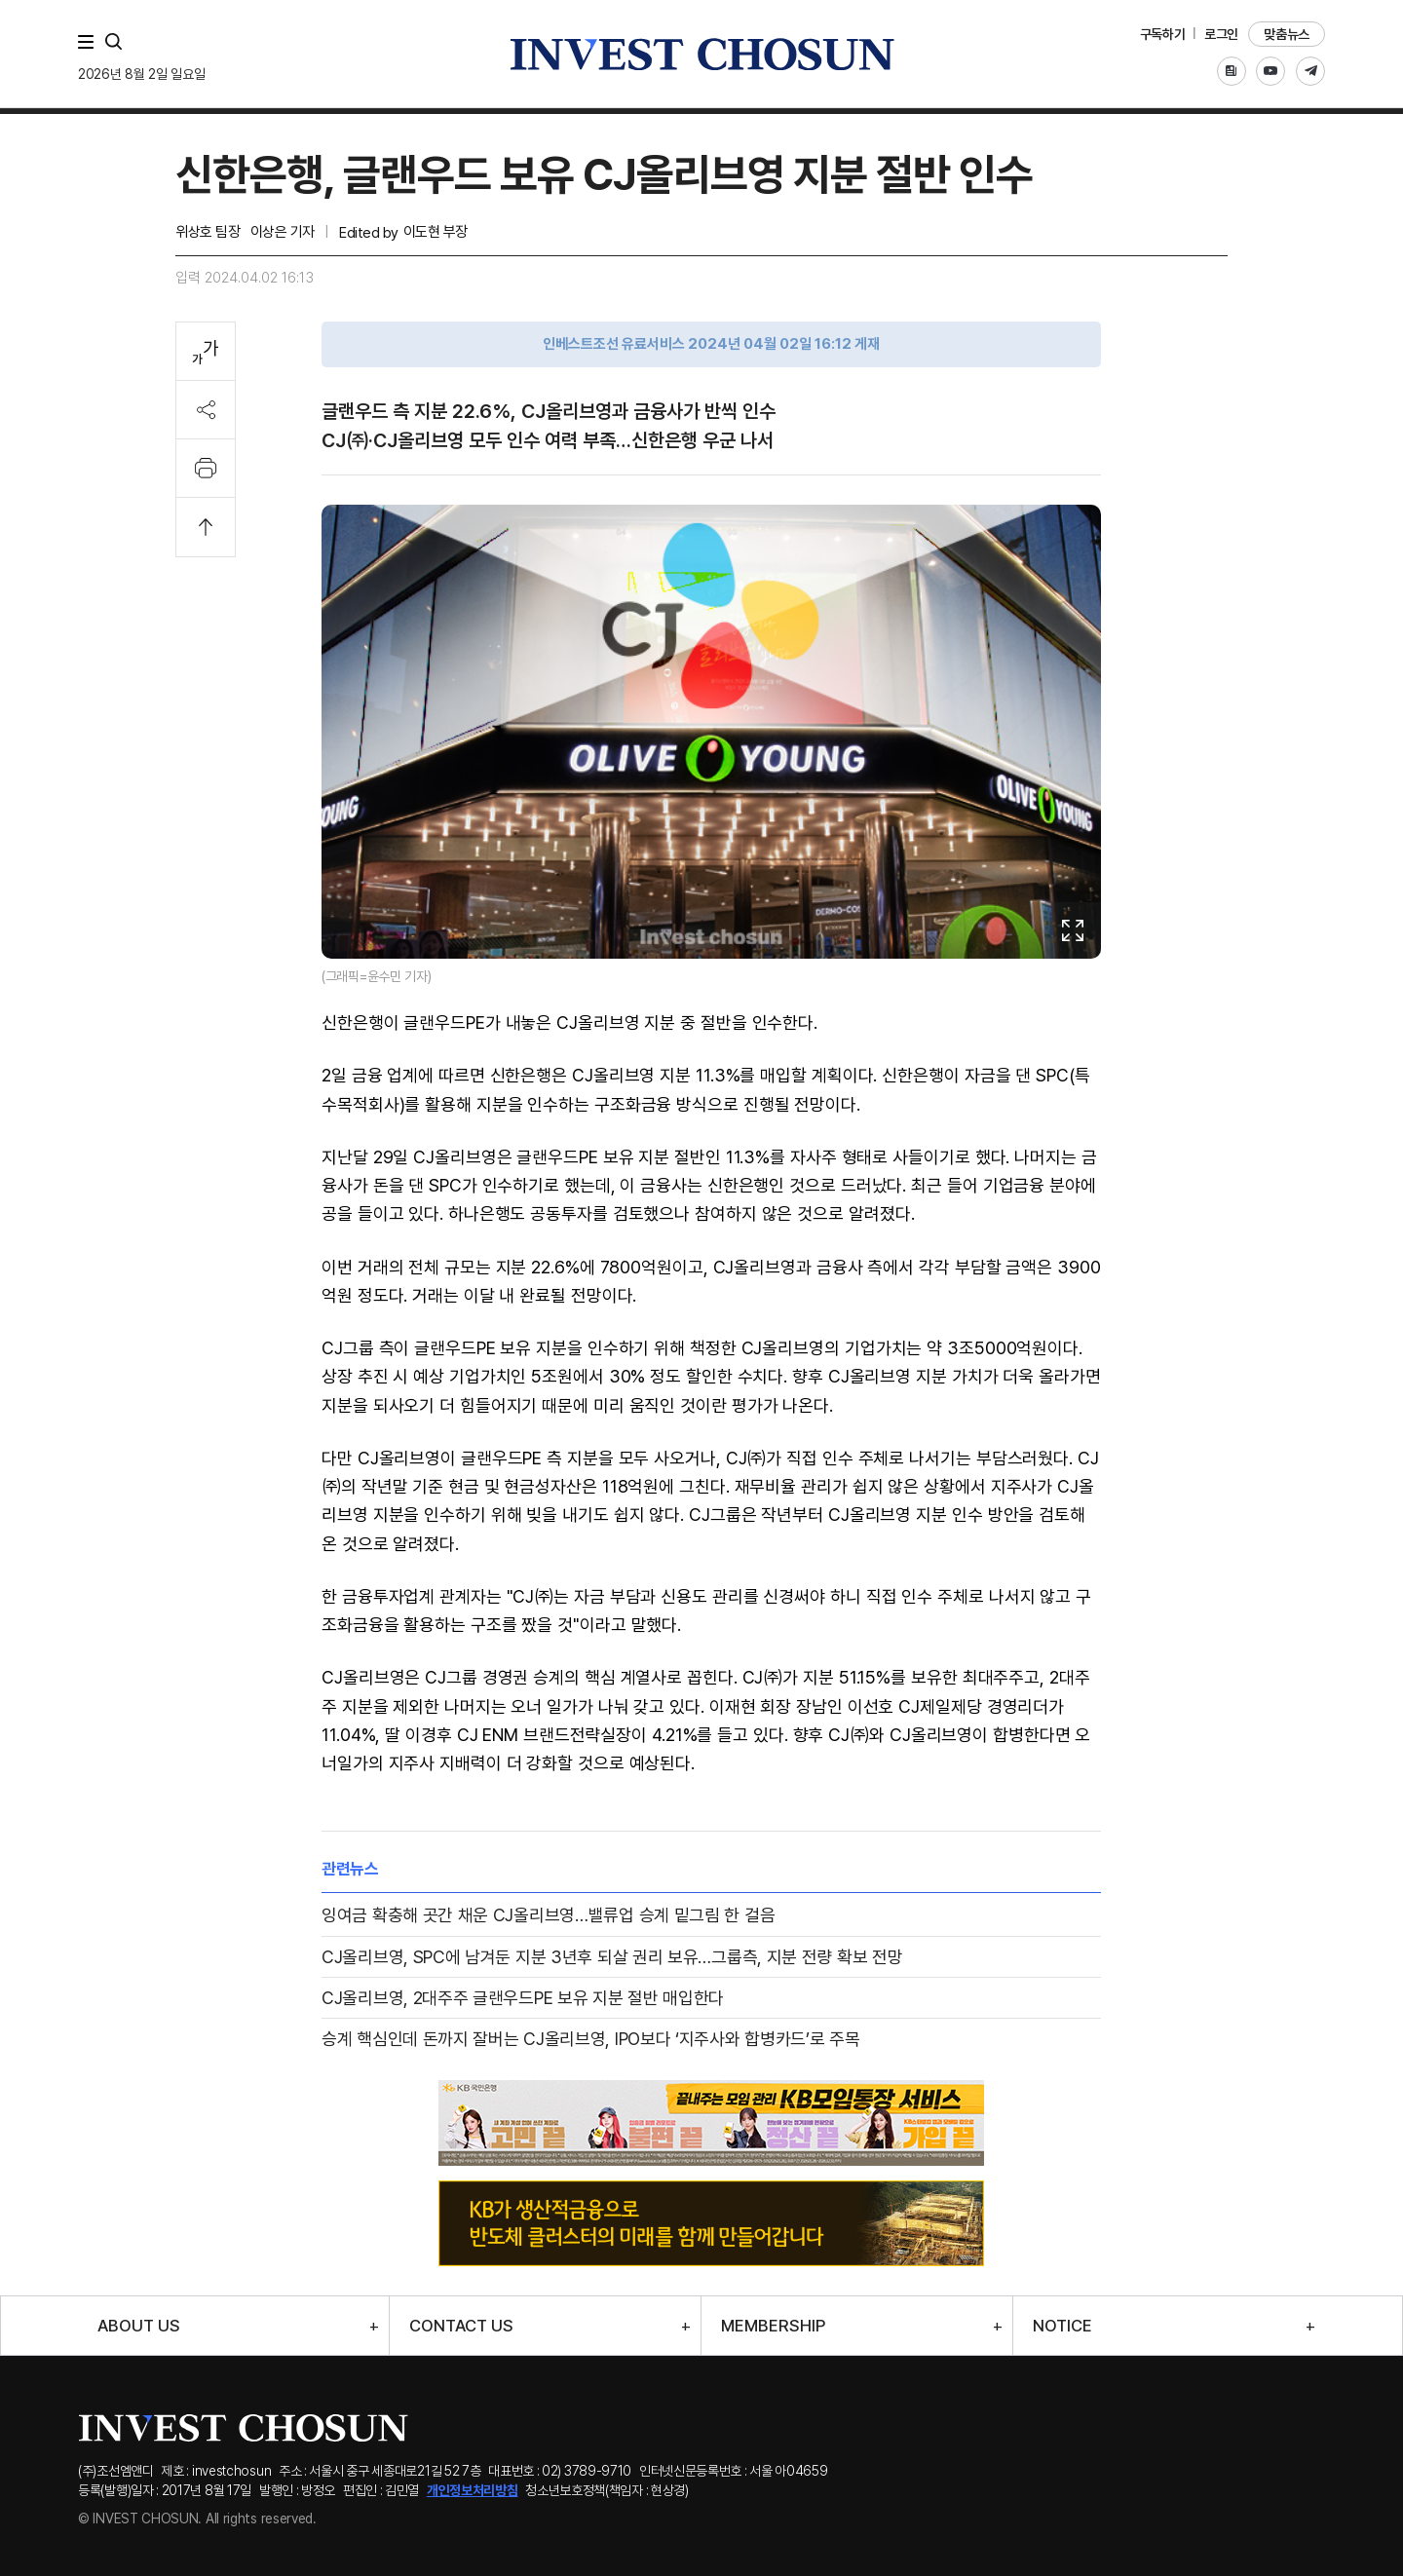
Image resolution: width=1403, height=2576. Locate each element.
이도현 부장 (435, 232)
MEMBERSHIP (773, 2326)
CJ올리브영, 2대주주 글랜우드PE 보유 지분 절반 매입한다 (523, 1998)
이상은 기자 (282, 232)
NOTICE (1062, 2326)
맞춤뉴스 (1286, 34)
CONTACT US (461, 2326)
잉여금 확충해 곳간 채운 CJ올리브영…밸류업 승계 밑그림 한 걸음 (548, 1915)
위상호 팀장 (207, 232)
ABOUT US (138, 2326)
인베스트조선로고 (701, 54)
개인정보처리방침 (472, 2490)
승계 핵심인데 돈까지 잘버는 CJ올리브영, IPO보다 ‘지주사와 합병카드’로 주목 (591, 2038)
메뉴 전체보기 (89, 42)
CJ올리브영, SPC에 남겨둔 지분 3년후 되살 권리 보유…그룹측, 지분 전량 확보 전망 (612, 1957)
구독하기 (1163, 34)
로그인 (1221, 34)
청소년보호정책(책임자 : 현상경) (607, 2490)
